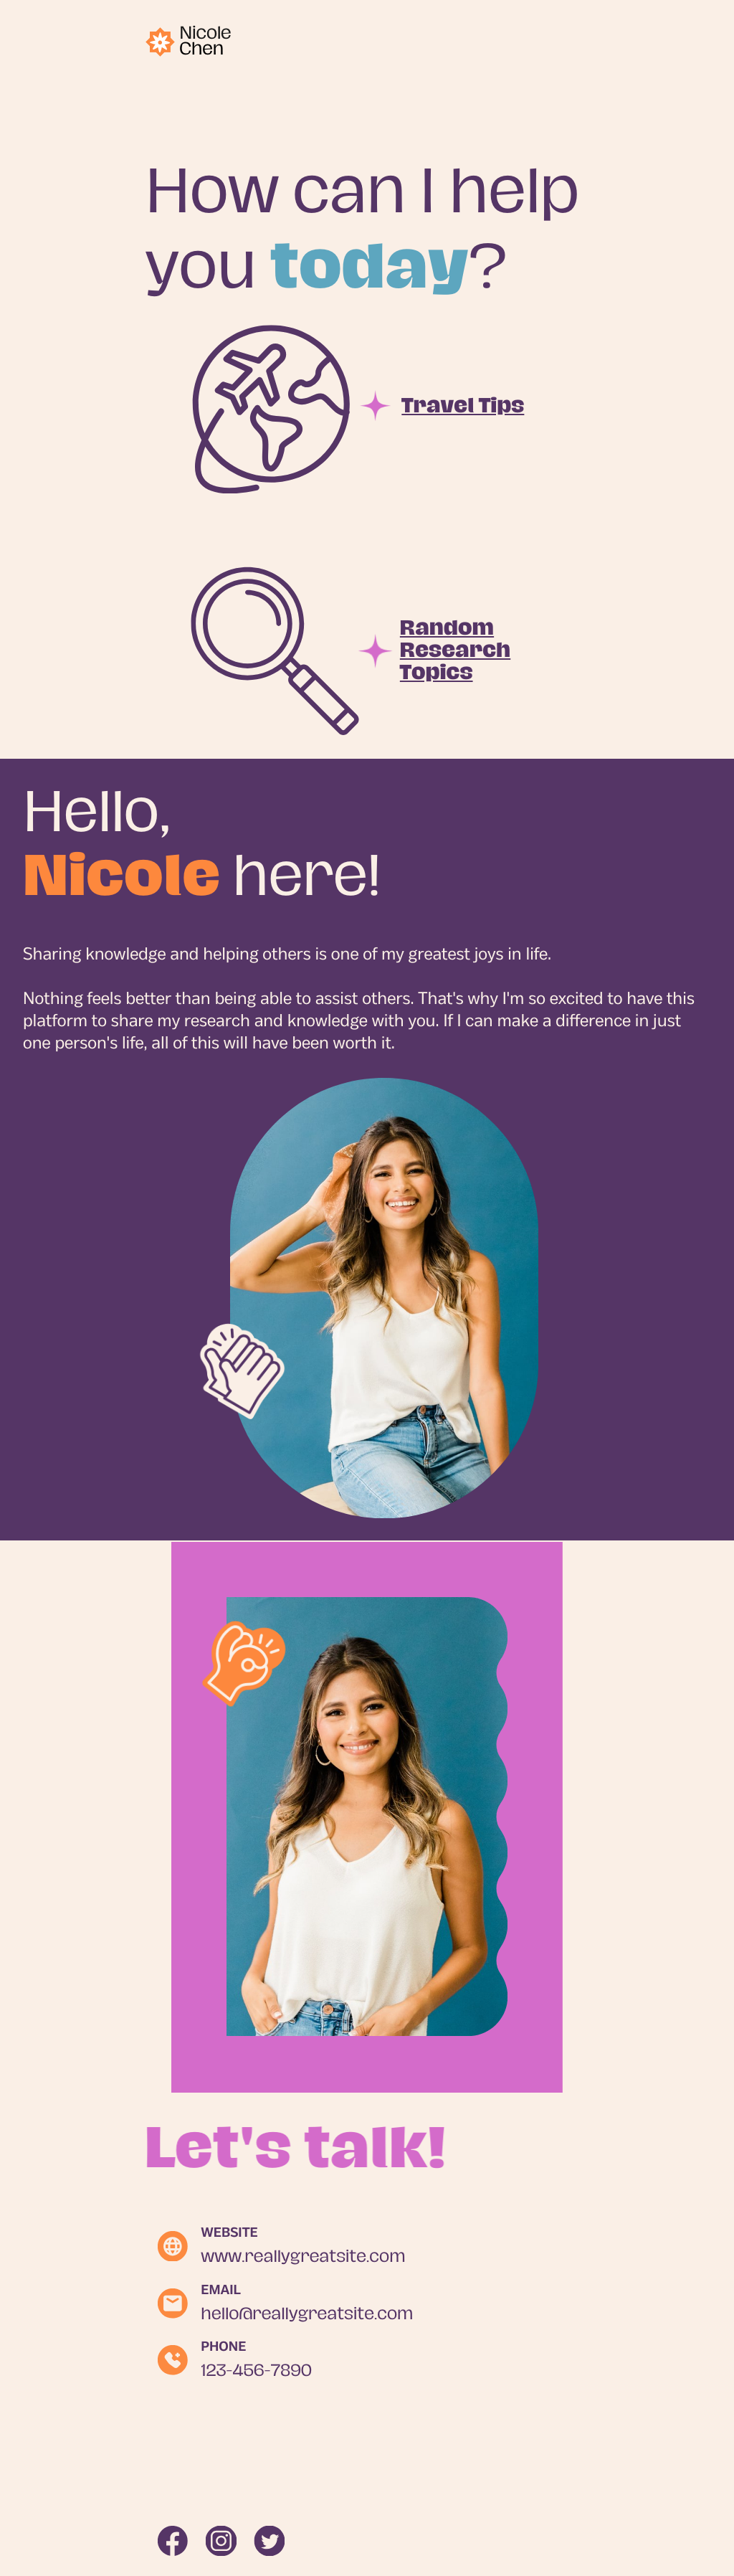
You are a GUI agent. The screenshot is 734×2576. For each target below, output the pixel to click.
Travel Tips (462, 406)
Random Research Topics (455, 650)
